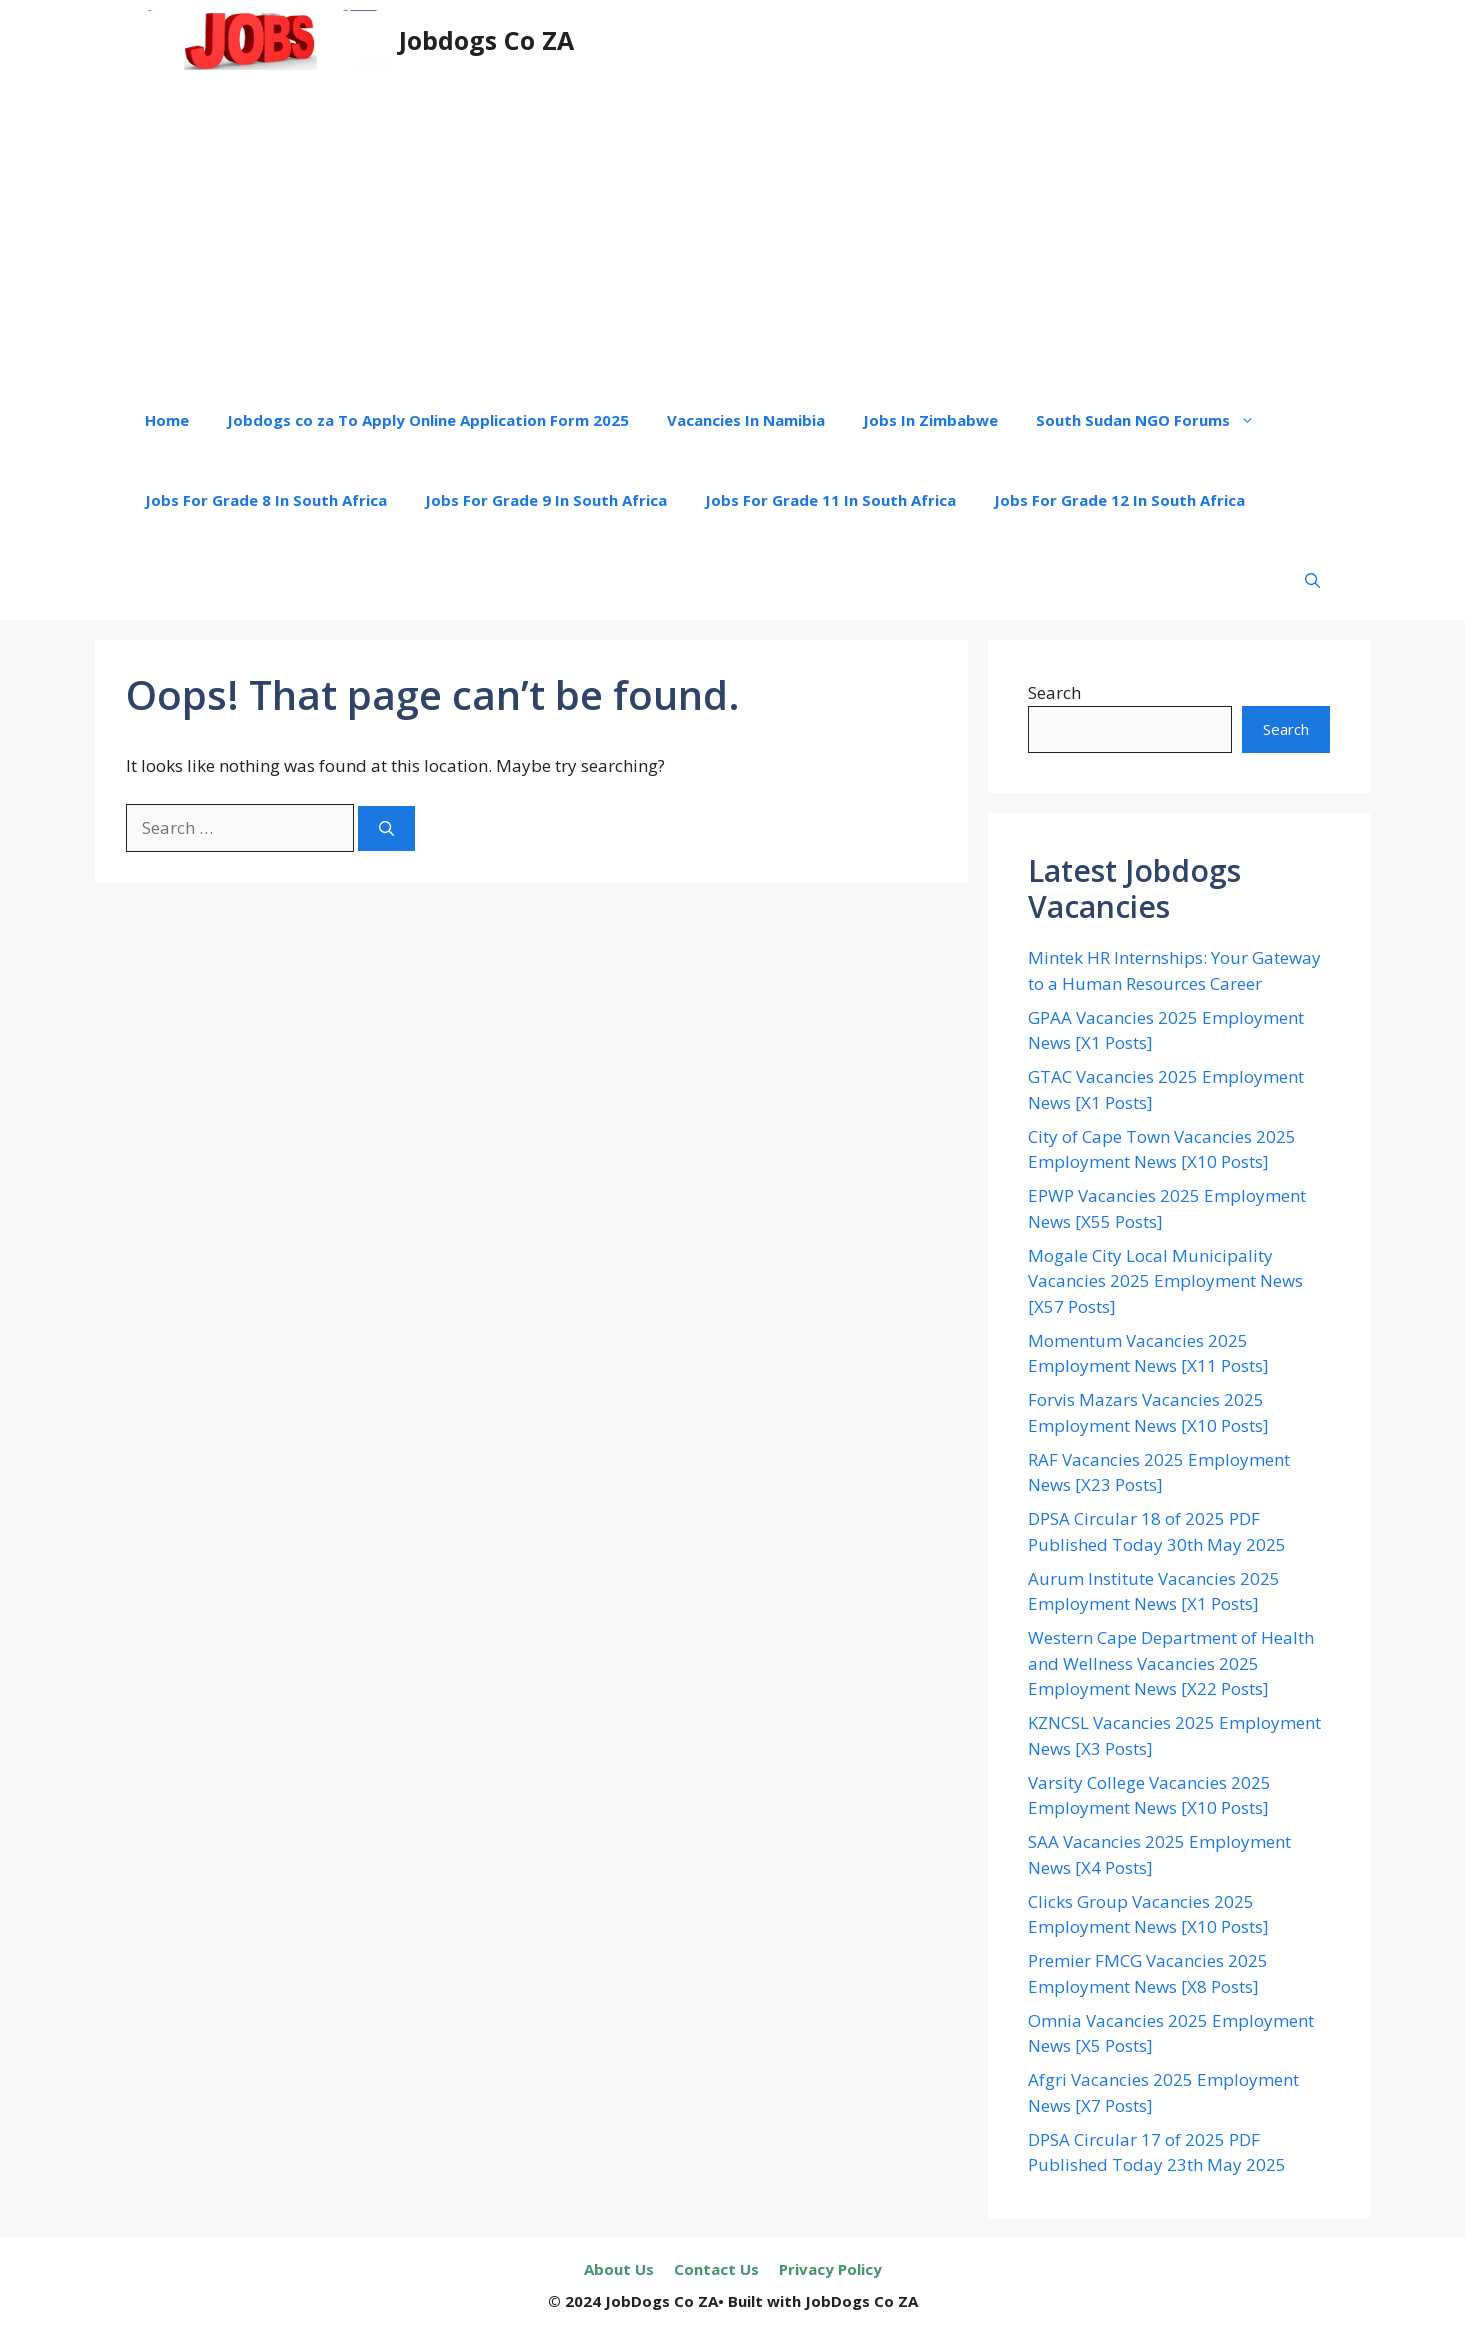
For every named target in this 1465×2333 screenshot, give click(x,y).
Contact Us (716, 2269)
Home (167, 420)
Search (1054, 692)
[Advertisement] (733, 230)
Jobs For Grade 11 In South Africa (830, 500)
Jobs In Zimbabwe (930, 420)
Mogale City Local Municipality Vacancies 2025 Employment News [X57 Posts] (1165, 1281)
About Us (619, 2269)
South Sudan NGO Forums (1155, 420)
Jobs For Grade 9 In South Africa (546, 500)
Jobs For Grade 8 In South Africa (266, 500)
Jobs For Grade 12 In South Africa (1119, 500)
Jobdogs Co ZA (486, 40)
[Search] (386, 828)
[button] (1312, 580)
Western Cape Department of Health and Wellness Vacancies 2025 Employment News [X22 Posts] (1171, 1663)
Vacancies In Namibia (746, 420)
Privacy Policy (830, 2269)
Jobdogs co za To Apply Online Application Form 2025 (428, 420)
